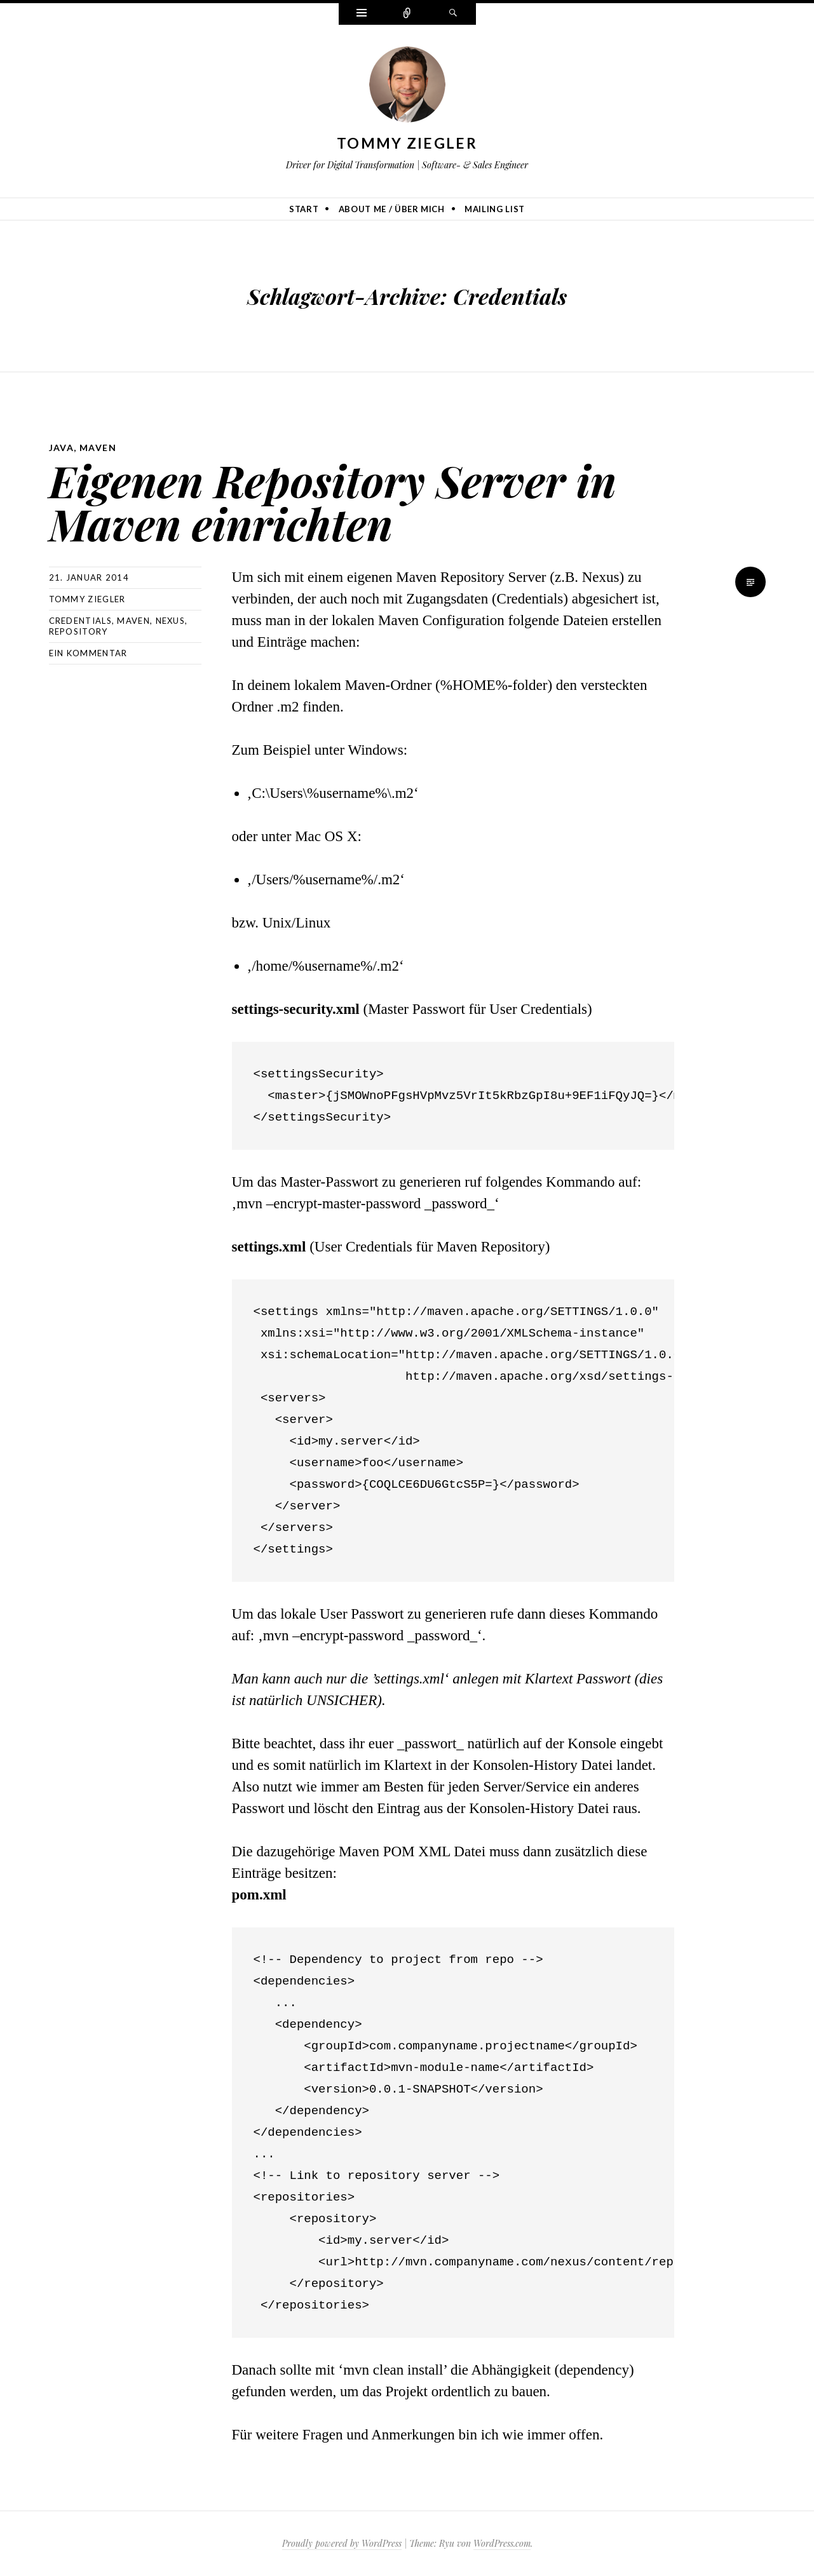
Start (303, 209)
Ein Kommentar (88, 653)
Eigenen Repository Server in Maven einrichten (332, 501)
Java (61, 447)
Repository (78, 631)
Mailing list (495, 209)
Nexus (171, 621)
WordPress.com (502, 2543)
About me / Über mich (392, 209)
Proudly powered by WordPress (342, 2543)
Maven (97, 447)
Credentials (80, 621)
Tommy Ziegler (407, 143)
